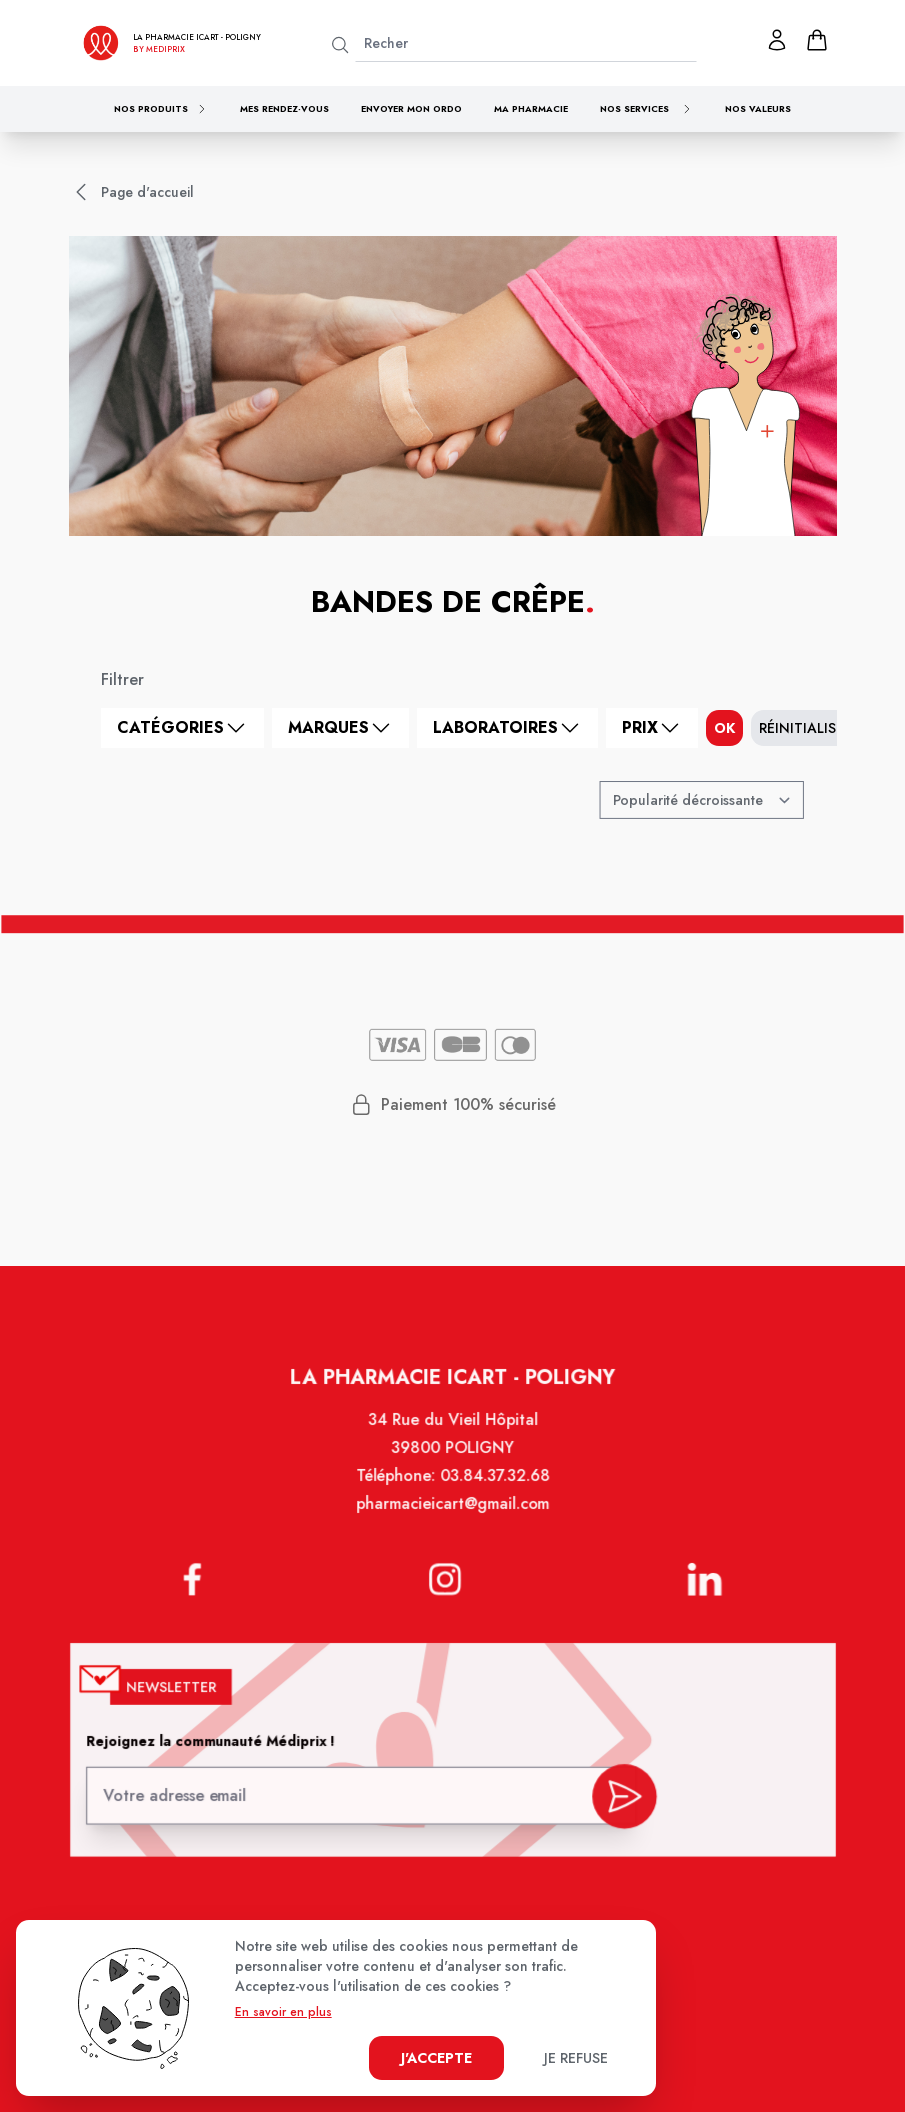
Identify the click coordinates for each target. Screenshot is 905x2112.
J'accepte (436, 2058)
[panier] (817, 40)
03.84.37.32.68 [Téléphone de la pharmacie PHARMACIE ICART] (493, 1490)
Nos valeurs (758, 108)
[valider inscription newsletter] (618, 1795)
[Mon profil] (777, 40)
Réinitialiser (805, 728)
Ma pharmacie (531, 108)
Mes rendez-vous (284, 108)
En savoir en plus (283, 2012)
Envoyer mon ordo (411, 108)
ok (724, 728)
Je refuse (576, 2058)
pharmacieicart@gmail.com (452, 1517)
